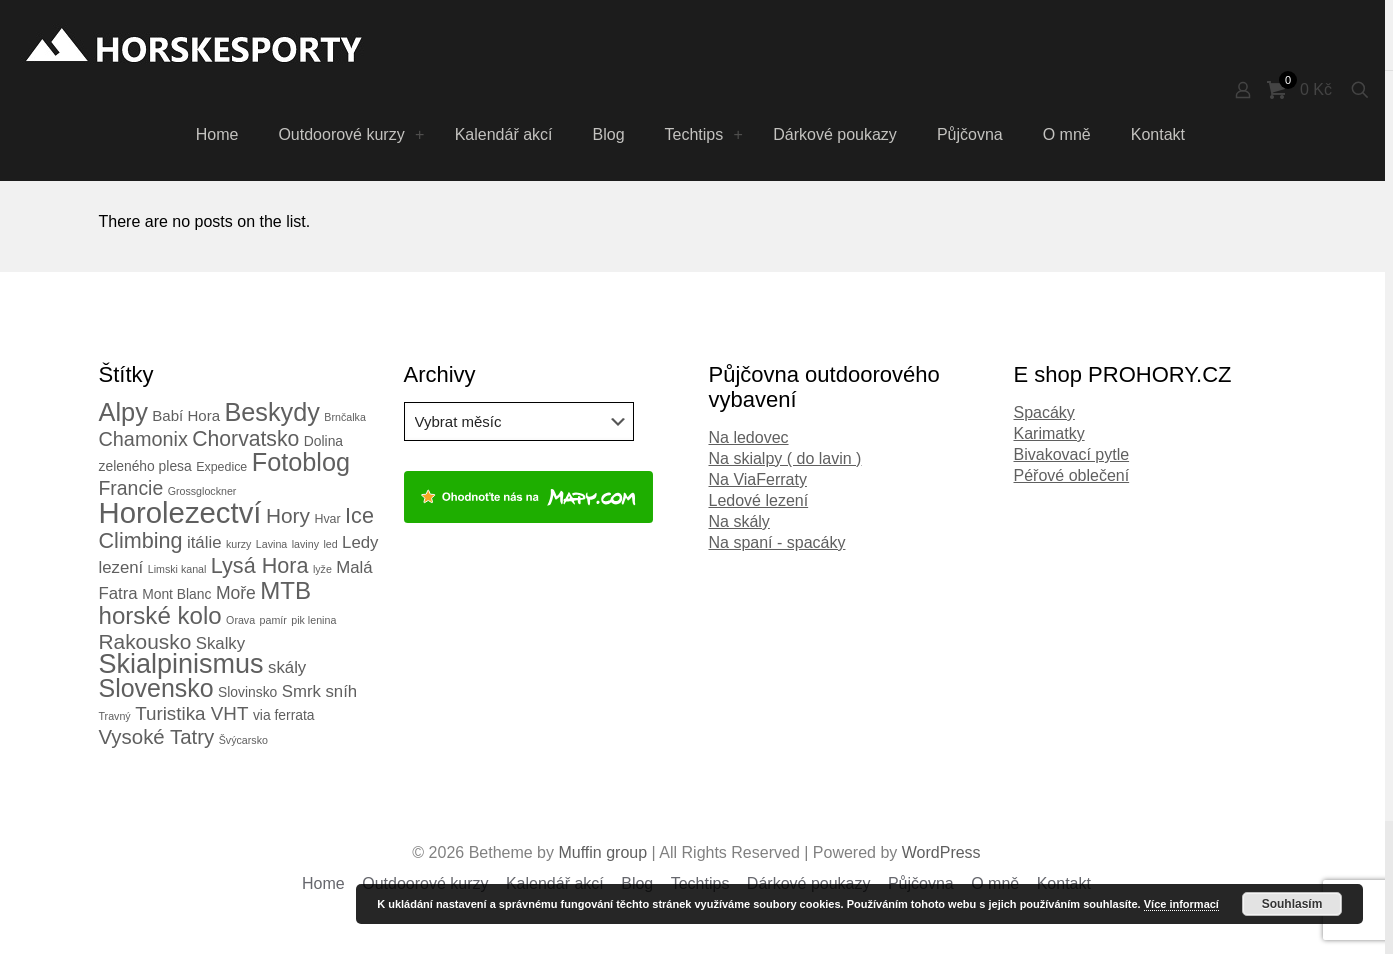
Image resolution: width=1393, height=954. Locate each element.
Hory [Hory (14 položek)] (288, 515)
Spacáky (1044, 412)
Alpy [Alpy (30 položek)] (123, 412)
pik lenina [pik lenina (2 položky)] (313, 620)
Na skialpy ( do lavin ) (785, 458)
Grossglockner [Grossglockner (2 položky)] (202, 491)
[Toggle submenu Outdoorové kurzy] (420, 135)
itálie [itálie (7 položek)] (204, 542)
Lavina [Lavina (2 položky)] (271, 544)
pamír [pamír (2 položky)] (273, 620)
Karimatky (1049, 433)
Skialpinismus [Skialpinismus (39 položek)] (181, 664)
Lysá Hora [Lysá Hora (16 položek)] (260, 565)
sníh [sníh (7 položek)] (341, 691)
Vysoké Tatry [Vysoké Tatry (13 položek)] (157, 737)
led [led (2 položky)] (330, 544)
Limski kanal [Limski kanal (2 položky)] (177, 569)
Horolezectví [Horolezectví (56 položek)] (180, 512)
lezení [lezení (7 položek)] (121, 567)
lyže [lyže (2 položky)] (322, 569)
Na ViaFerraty (758, 479)
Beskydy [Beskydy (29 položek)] (271, 412)
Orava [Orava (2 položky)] (240, 620)
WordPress (941, 852)
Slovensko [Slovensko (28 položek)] (156, 688)
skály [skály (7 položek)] (287, 667)
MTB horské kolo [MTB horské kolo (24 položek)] (205, 603)
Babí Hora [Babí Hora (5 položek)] (186, 415)
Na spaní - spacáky (777, 542)
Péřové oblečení (1072, 475)
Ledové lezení (759, 500)
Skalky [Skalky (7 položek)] (220, 643)
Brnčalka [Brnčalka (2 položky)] (344, 417)
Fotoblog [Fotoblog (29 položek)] (301, 462)
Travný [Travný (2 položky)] (115, 716)
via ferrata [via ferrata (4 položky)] (284, 715)
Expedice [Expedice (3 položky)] (221, 467)
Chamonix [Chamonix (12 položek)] (143, 439)
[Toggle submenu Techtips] (738, 135)
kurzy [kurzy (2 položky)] (238, 544)
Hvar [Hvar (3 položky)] (327, 519)
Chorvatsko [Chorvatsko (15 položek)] (245, 438)
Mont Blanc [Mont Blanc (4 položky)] (176, 594)
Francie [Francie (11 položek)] (131, 488)
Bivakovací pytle (1072, 454)
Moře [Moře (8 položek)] (236, 593)
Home (323, 883)
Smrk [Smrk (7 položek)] (301, 691)
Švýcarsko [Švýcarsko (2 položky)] (243, 740)
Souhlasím (1292, 904)
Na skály (739, 521)
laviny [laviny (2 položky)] (305, 544)
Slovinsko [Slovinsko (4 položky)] (247, 692)
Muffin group (602, 852)
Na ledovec (749, 437)
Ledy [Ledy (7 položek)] (360, 542)
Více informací (1181, 904)
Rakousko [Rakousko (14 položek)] (145, 641)
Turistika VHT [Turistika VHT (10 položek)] (191, 713)
